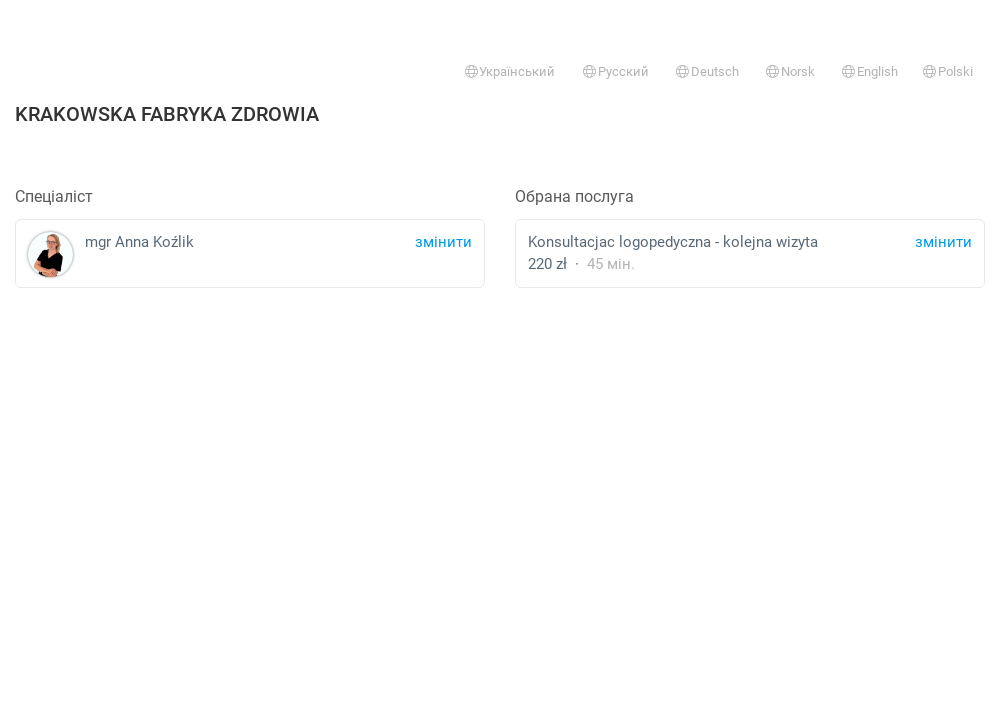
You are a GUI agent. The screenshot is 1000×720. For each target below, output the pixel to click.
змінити (943, 242)
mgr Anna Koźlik (250, 254)
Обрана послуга (574, 196)
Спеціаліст (54, 196)
